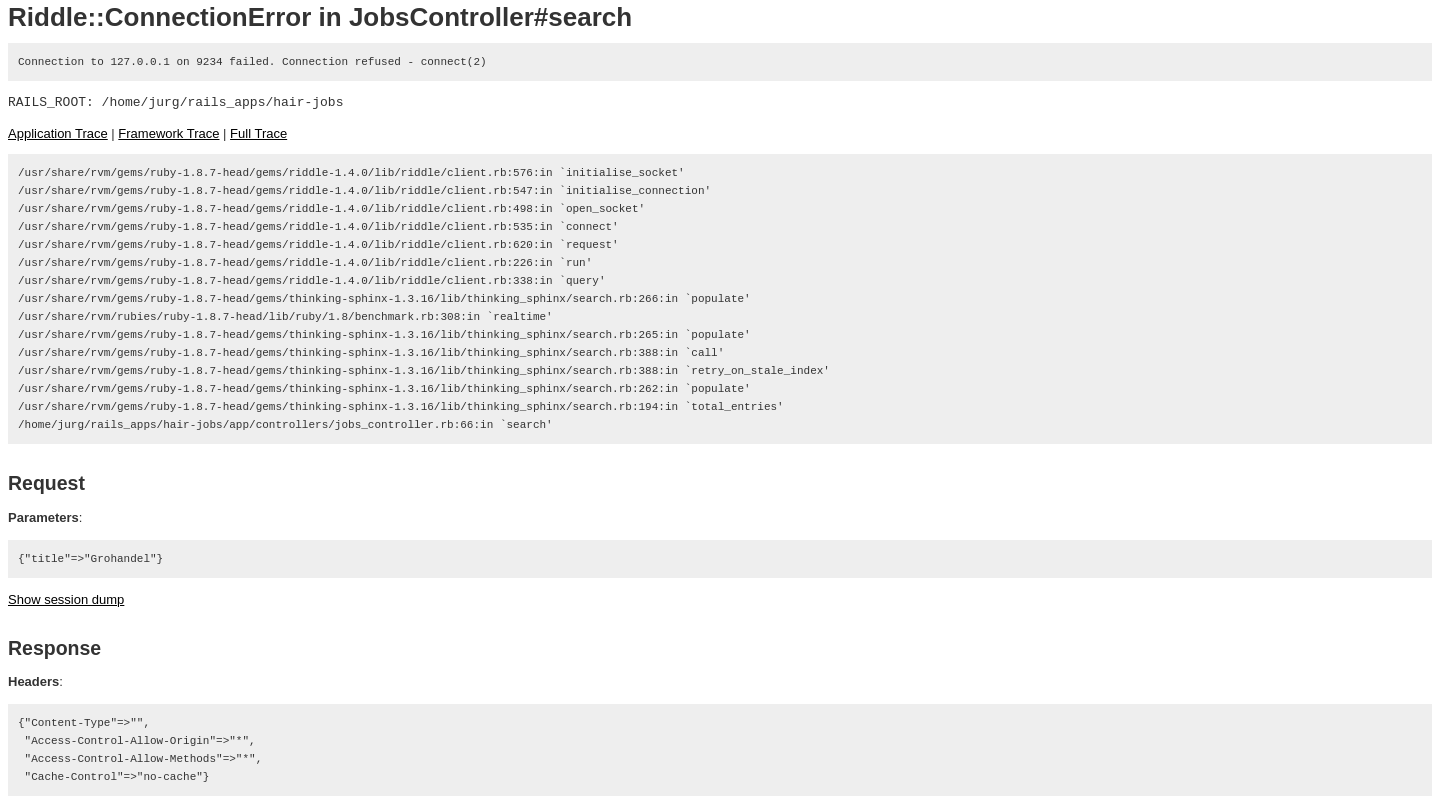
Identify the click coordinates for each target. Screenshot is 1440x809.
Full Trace (258, 133)
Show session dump (66, 599)
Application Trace (58, 133)
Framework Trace (168, 133)
